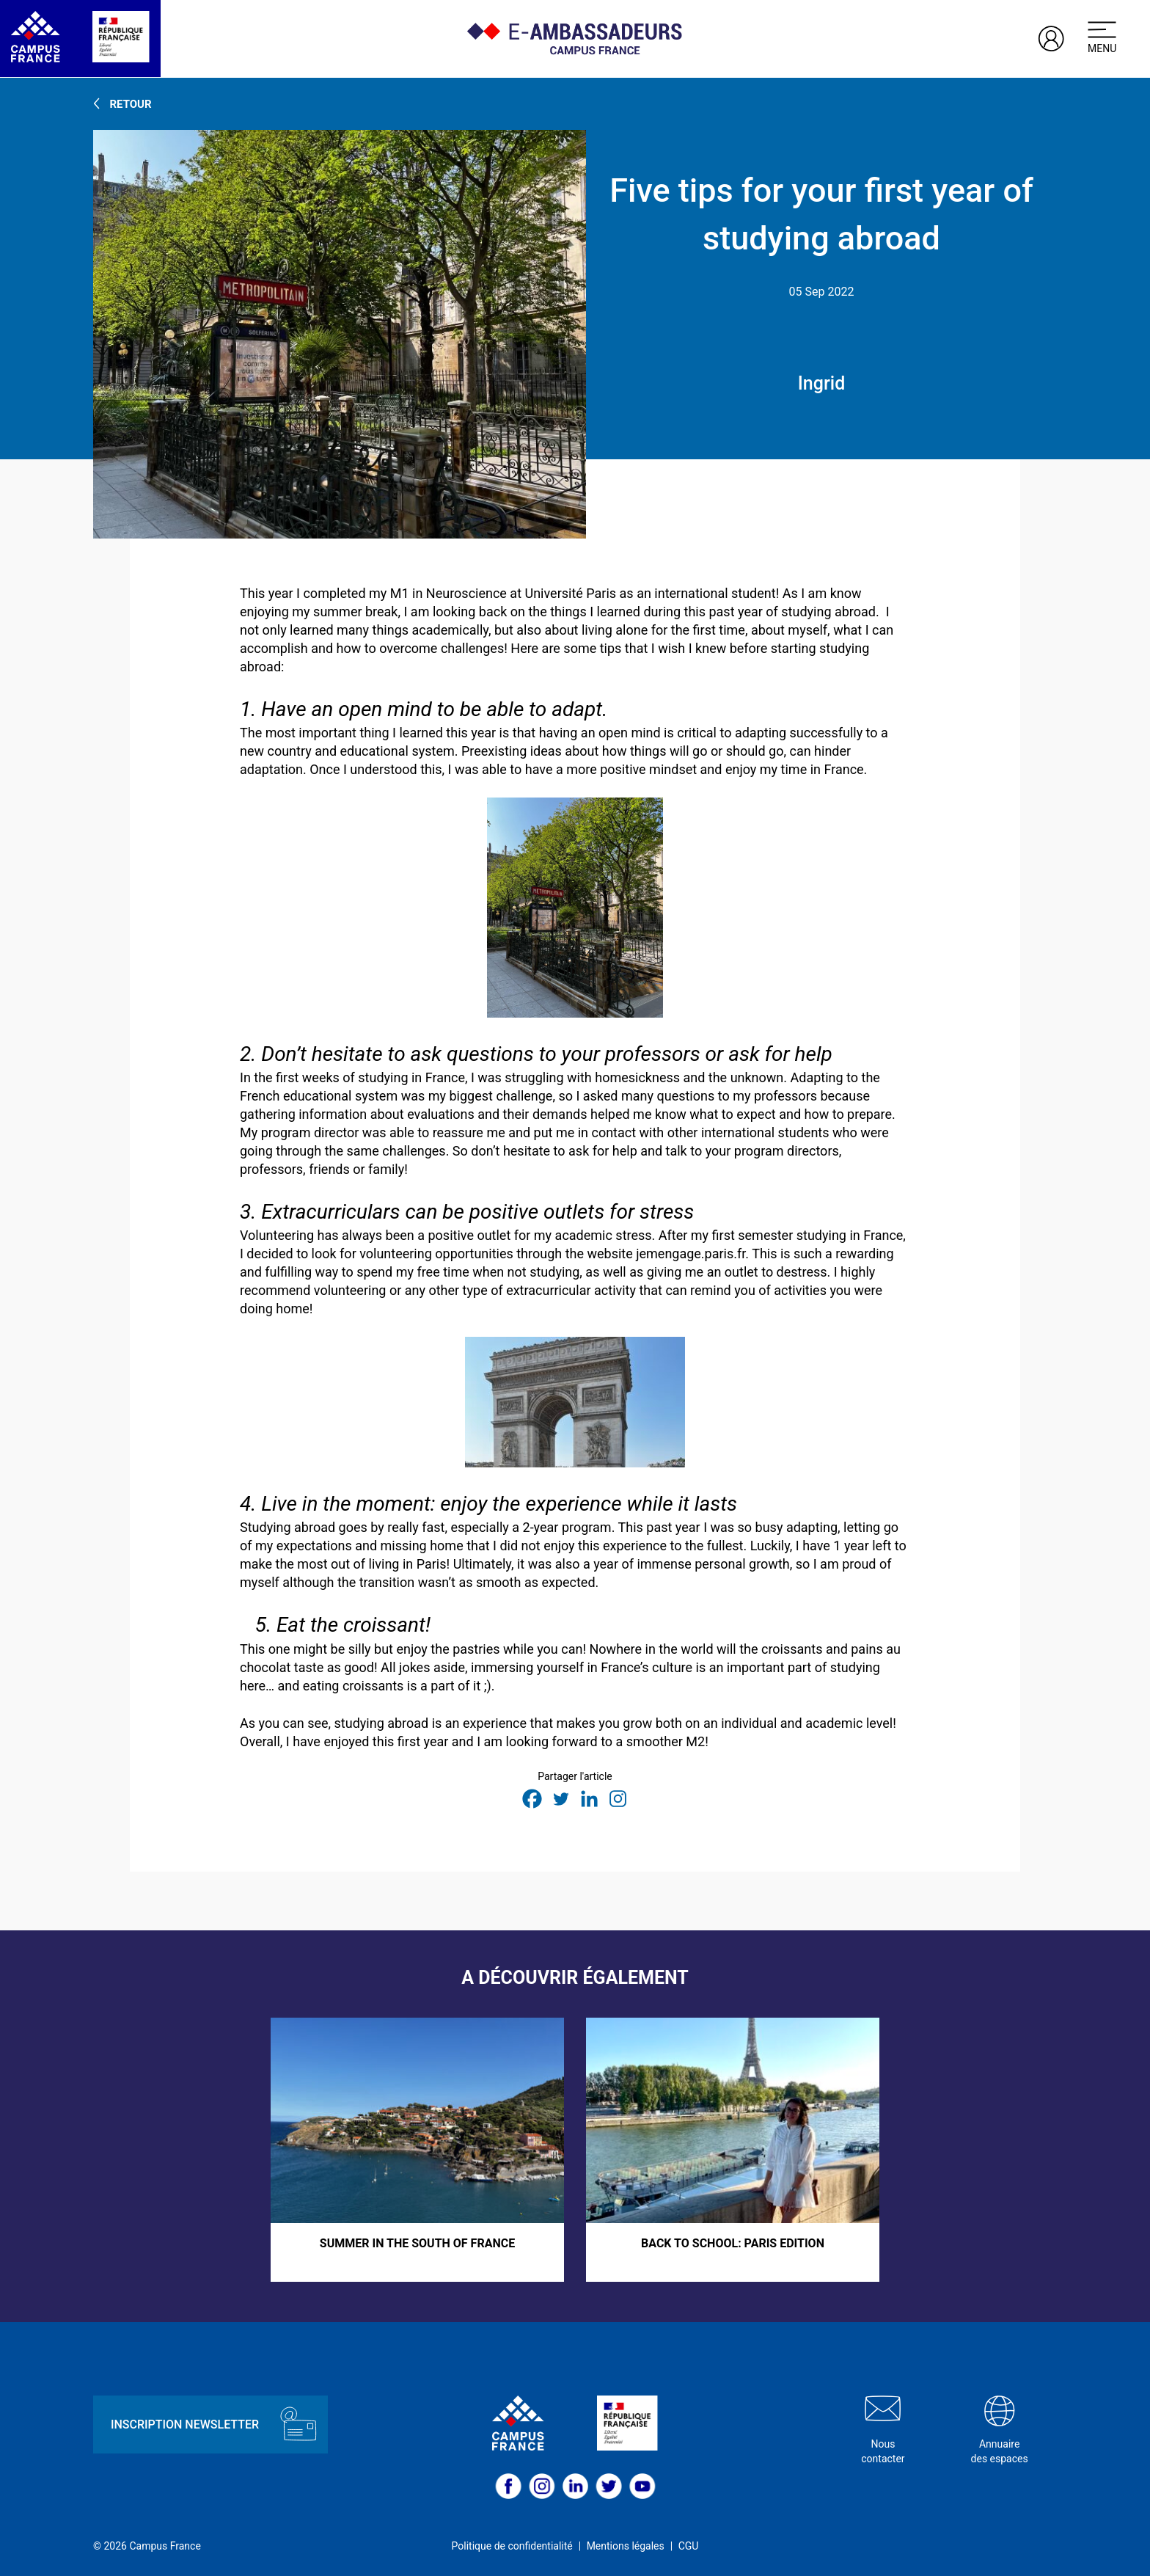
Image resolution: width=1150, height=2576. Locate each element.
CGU (688, 2546)
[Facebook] (532, 1798)
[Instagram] (618, 1798)
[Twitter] (561, 1798)
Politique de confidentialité (512, 2546)
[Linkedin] (589, 1798)
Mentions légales (625, 2546)
